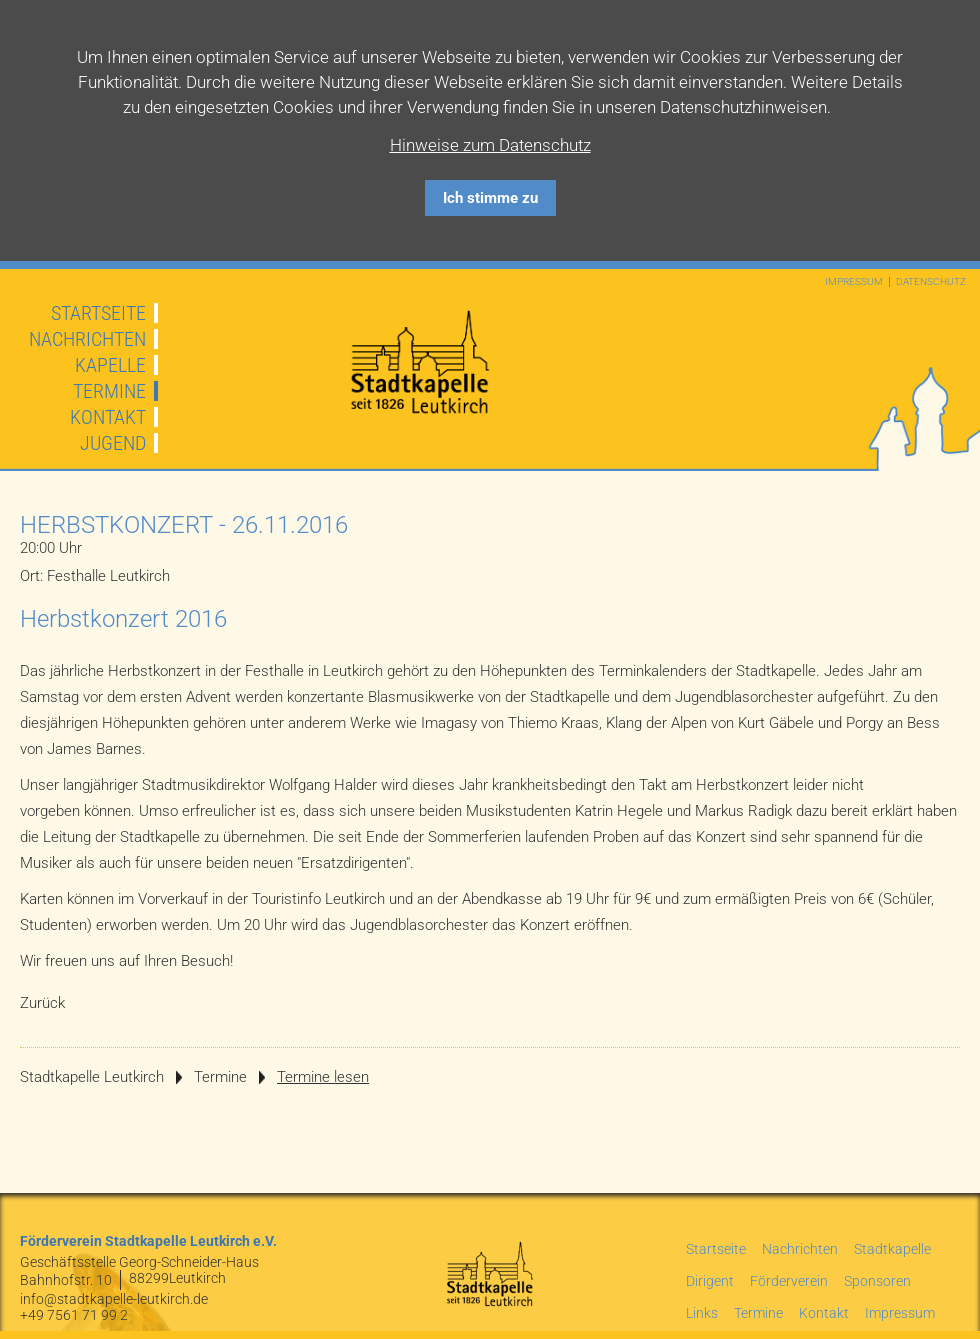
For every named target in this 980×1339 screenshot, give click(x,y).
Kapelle (110, 365)
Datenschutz (931, 282)
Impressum (854, 282)
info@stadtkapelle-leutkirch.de (114, 1299)
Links (702, 1313)
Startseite (98, 313)
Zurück (42, 1003)
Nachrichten (87, 339)
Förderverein (789, 1281)
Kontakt (108, 417)
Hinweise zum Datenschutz (490, 145)
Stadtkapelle (892, 1249)
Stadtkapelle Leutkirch (92, 1077)
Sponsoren (877, 1281)
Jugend (113, 443)
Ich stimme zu (490, 198)
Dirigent (710, 1281)
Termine (109, 391)
